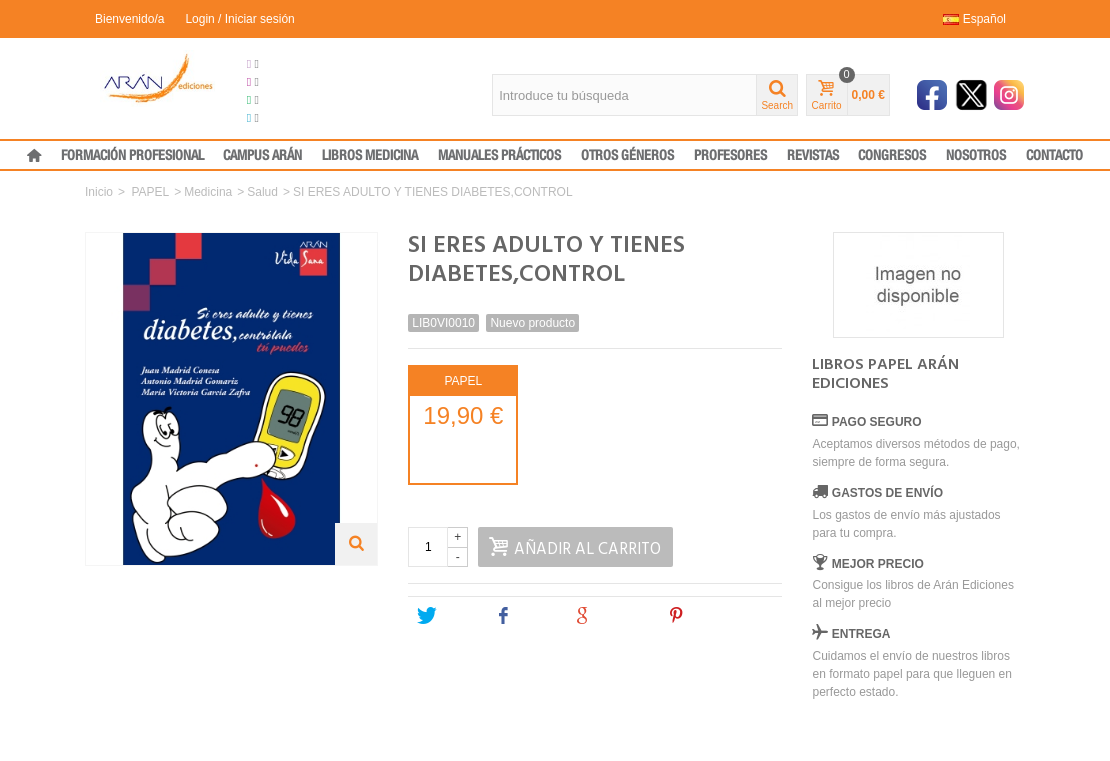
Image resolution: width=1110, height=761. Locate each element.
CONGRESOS (892, 156)
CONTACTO (1054, 156)
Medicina (208, 192)
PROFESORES (730, 156)
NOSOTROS (976, 156)
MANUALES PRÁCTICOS (499, 156)
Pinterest (707, 616)
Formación (283, 100)
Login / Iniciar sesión (239, 19)
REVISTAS (813, 156)
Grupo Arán (285, 64)
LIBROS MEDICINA (370, 156)
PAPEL (150, 192)
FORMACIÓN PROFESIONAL (132, 156)
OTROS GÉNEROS (627, 156)
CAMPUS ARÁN (262, 156)
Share (525, 616)
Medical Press (292, 118)
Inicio (99, 192)
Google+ (612, 616)
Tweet (447, 616)
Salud (262, 192)
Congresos (284, 82)
